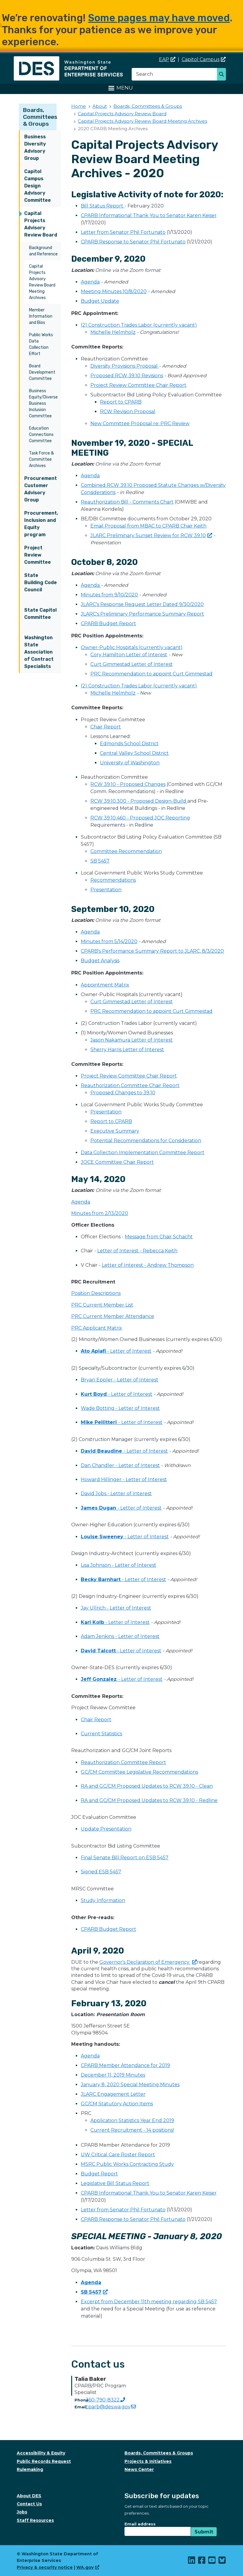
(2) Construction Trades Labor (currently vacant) (139, 325)
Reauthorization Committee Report (123, 1762)
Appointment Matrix (105, 985)
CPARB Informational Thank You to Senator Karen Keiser (149, 215)
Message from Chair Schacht (159, 1236)
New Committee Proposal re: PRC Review (139, 423)
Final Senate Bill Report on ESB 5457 (124, 1857)
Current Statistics (101, 1733)
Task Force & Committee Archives (41, 459)
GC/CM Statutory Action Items (117, 2104)
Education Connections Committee (41, 434)
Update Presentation (106, 1829)
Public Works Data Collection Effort (41, 344)
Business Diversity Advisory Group (35, 147)
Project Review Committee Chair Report (138, 385)
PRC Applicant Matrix (96, 1328)
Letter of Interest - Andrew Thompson (148, 1265)
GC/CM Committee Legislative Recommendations (139, 1772)
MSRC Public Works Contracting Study (127, 2164)
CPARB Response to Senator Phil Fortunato (133, 242)
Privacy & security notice (45, 2567)
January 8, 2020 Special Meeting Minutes (130, 2084)
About (99, 106)
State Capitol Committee (40, 613)
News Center (139, 2469)
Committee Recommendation (126, 851)
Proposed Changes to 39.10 (122, 1092)
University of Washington (130, 763)
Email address (140, 2524)
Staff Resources (35, 2520)
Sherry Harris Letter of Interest (127, 1049)
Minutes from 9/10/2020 (109, 595)
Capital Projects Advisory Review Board (40, 224)
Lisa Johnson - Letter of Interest (118, 1565)
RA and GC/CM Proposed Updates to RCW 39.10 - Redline (149, 1800)
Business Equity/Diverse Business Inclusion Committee (43, 403)
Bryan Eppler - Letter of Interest (119, 1380)
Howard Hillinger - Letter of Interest (124, 1479)
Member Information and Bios (40, 316)
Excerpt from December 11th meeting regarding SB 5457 (149, 2301)
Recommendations (113, 880)
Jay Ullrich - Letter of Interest (116, 1608)
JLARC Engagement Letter (113, 2094)
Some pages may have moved (159, 18)
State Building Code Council (40, 582)
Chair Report (105, 727)
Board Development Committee (42, 372)
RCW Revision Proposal (127, 411)
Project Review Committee (37, 555)
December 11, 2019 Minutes (113, 2075)
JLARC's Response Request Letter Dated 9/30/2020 (142, 604)
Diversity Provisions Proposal (124, 366)
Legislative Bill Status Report (115, 2183)
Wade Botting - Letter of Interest (120, 1408)
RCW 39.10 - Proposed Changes (127, 784)
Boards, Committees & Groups (40, 117)
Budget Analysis (100, 960)
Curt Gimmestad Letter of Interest (131, 664)
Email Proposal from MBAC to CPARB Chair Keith (148, 526)
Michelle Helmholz (113, 332)
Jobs (22, 2512)
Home (78, 106)
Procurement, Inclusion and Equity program (41, 523)
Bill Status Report (102, 206)
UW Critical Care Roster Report (118, 2154)
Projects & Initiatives (147, 2461)
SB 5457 (100, 861)
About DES (29, 2495)
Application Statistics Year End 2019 (132, 2120)
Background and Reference (43, 251)
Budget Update (100, 301)
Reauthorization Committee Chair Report (130, 1085)
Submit (204, 2532)
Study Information (103, 1900)
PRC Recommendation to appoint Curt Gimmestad (151, 674)
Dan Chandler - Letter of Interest (120, 1465)
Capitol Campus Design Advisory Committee (37, 186)
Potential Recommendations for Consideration (145, 1140)
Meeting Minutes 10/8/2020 (114, 291)
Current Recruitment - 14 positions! (132, 2130)
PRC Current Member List (102, 1305)
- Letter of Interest (116, 1351)
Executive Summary (114, 1131)
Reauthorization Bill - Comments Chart (127, 502)
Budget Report (99, 2174)
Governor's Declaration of (148, 1962)
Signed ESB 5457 (101, 1872)
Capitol (204, 59)
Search (223, 74)
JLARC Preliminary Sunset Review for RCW (151, 535)
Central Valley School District (134, 753)
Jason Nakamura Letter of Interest (131, 1040)
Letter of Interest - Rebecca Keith (137, 1251)
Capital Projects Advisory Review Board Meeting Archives (42, 282)
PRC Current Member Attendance (112, 1316)
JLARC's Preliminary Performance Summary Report (142, 614)
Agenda (90, 282)
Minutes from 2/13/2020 (99, 1213)
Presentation (106, 889)
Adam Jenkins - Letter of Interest (120, 1636)
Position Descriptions (96, 1293)
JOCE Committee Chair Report (117, 1162)
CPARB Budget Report (108, 623)
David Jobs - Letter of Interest (116, 1493)
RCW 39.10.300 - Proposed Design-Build (138, 801)
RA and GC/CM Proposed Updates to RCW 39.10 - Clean (147, 1786)
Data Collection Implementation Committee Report (142, 1152)
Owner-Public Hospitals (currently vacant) (132, 647)
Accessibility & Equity (41, 2453)
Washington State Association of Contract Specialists (39, 652)
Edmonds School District (129, 743)
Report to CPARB (121, 402)
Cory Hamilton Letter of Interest (128, 654)
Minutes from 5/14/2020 (109, 941)
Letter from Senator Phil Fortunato (123, 232)
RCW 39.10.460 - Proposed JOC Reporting (140, 818)
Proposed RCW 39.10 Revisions (126, 375)
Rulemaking (30, 2469)
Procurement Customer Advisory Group (40, 489)
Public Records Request (44, 2461)
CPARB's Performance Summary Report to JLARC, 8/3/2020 (152, 951)
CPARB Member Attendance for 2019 (125, 2065)
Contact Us (29, 2503)
